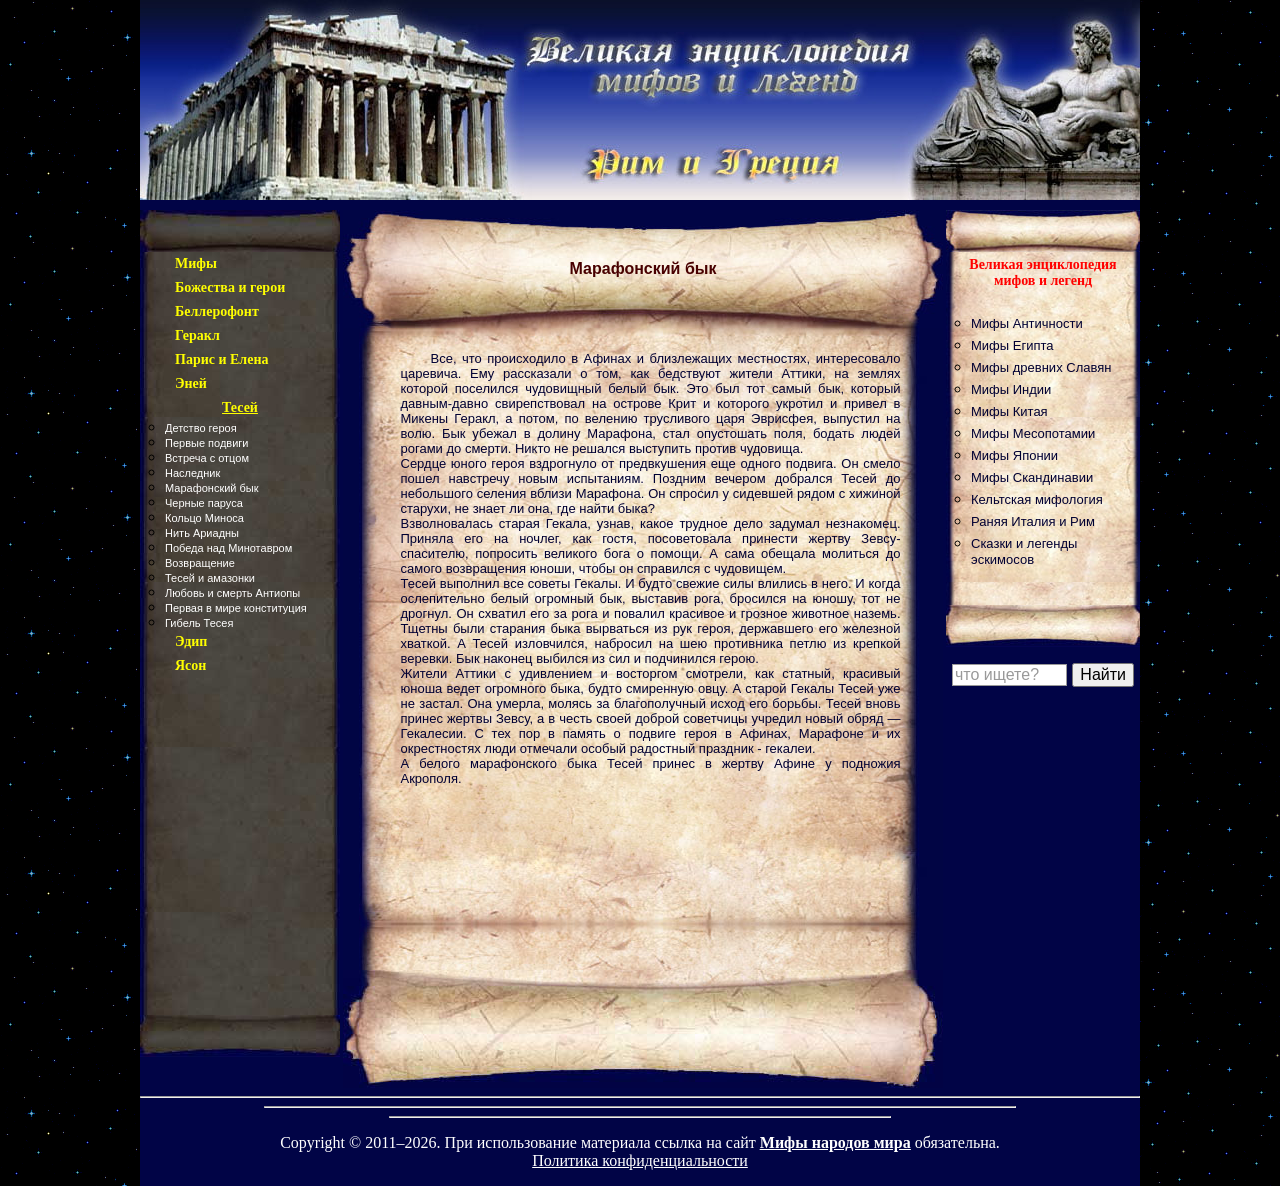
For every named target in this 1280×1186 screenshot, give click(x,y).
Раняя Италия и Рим (1033, 521)
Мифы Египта (1012, 345)
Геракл (197, 335)
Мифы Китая (1009, 411)
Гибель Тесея (199, 623)
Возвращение (200, 563)
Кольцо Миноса (204, 518)
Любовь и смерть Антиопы (232, 593)
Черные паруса (204, 503)
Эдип (191, 641)
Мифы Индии (1011, 389)
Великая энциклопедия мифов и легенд (1042, 272)
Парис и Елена (222, 359)
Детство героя (201, 428)
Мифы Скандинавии (1032, 477)
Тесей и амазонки (210, 578)
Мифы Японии (1014, 455)
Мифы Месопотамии (1033, 433)
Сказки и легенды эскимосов (1024, 551)
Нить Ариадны (202, 533)
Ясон (190, 665)
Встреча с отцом (207, 458)
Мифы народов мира (835, 1142)
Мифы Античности (1027, 323)
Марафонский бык (212, 488)
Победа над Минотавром (228, 548)
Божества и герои (230, 287)
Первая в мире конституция (236, 608)
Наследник (192, 473)
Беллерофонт (217, 311)
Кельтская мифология (1037, 499)
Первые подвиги (206, 443)
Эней (191, 383)
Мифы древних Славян (1041, 367)
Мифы (196, 263)
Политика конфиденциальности (640, 1160)
